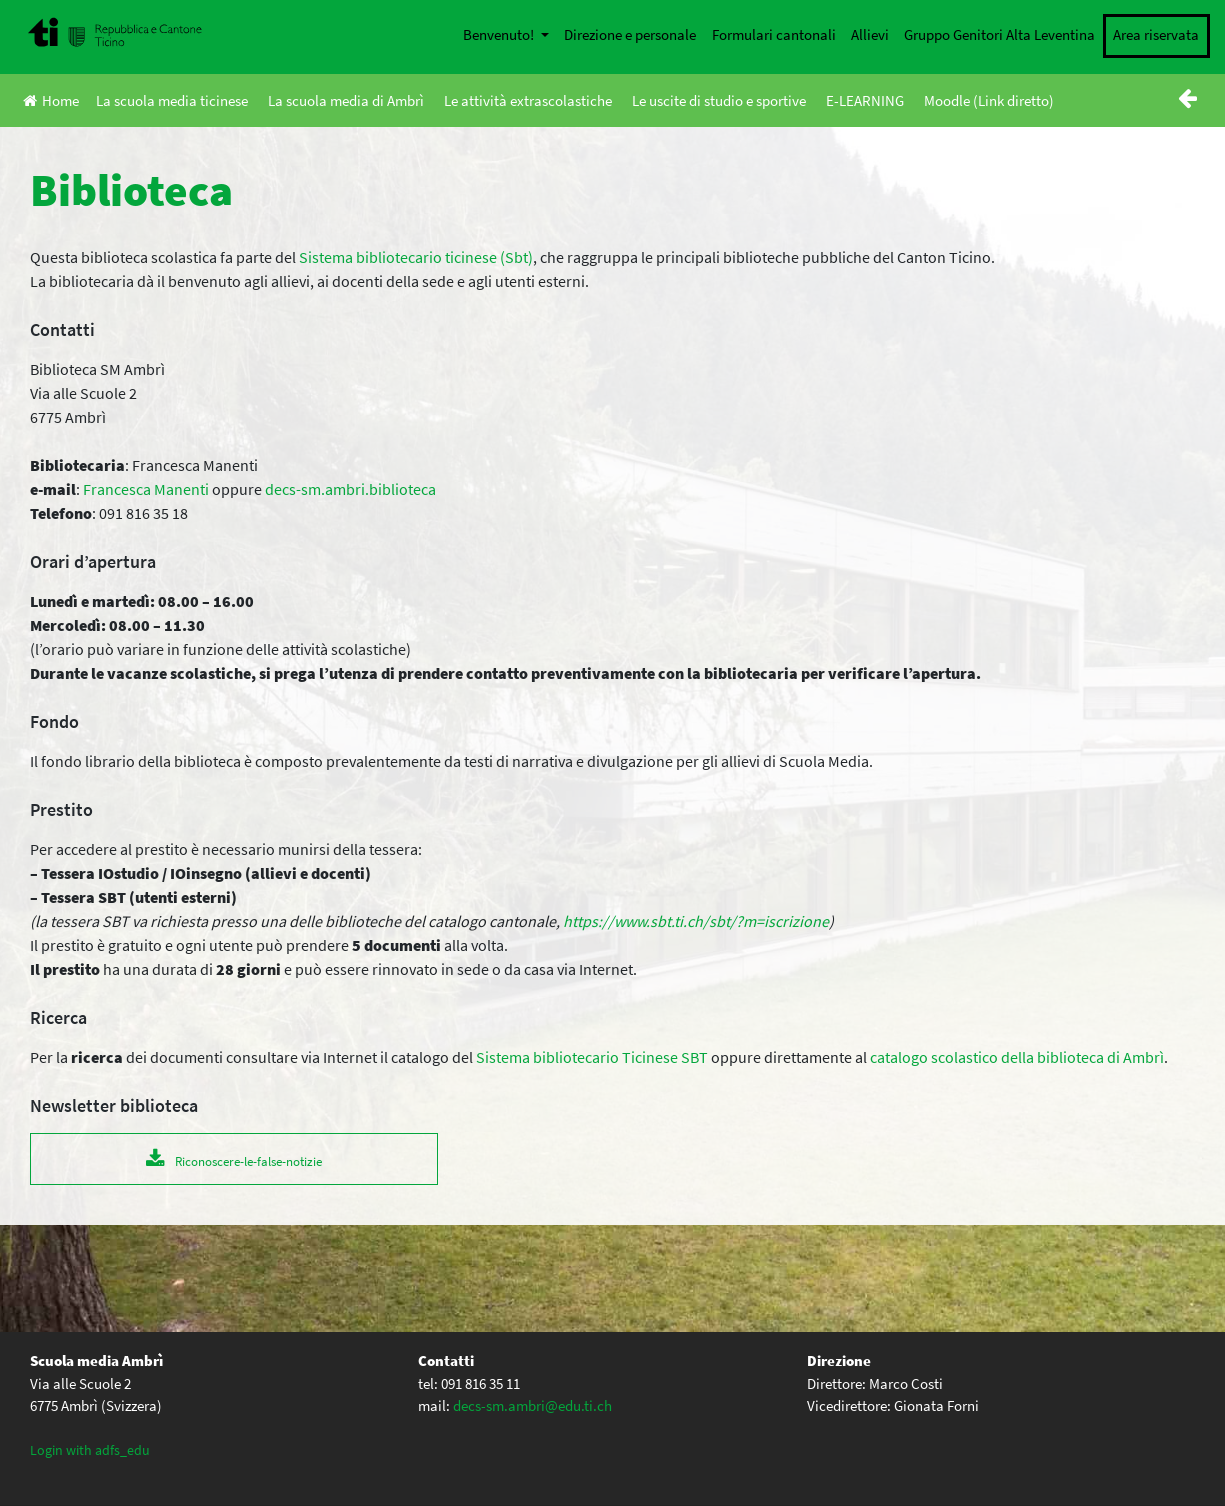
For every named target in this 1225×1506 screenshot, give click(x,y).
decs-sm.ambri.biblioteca (350, 489)
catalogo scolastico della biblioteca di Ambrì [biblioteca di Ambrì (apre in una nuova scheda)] (1017, 1057)
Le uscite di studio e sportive (719, 100)
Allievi (870, 34)
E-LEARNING (865, 100)
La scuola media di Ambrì (346, 100)
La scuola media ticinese (172, 100)
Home (51, 100)
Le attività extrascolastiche (528, 100)
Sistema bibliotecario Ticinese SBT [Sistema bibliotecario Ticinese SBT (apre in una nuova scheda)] (592, 1057)
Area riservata (1156, 34)
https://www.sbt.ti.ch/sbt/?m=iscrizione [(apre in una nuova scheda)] (696, 921)
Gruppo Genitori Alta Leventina (999, 34)
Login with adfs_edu (90, 1450)
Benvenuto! (500, 34)
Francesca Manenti (146, 489)
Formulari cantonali (774, 34)
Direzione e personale (630, 34)
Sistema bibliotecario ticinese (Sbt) (416, 257)
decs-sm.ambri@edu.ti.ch (532, 1405)
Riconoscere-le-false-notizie (248, 1161)
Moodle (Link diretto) (989, 100)
